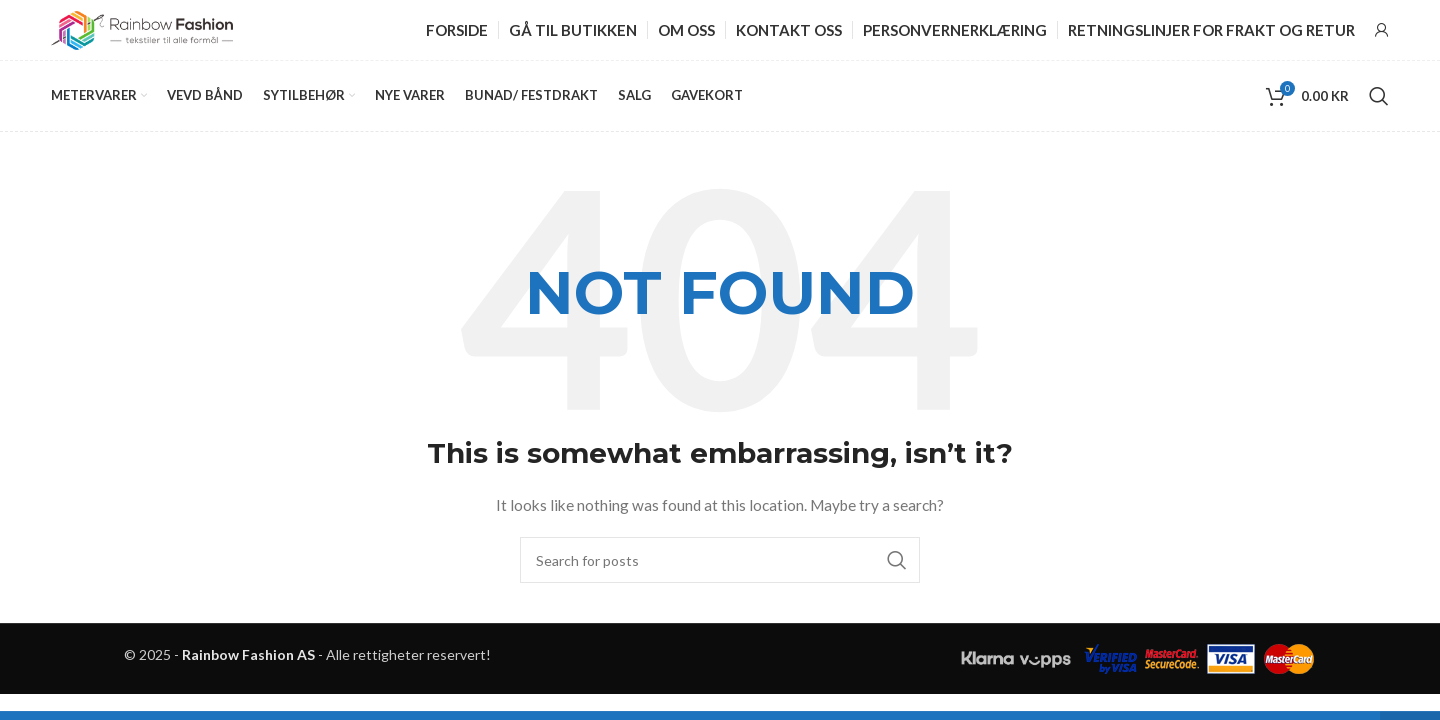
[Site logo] (142, 28)
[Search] (1379, 96)
